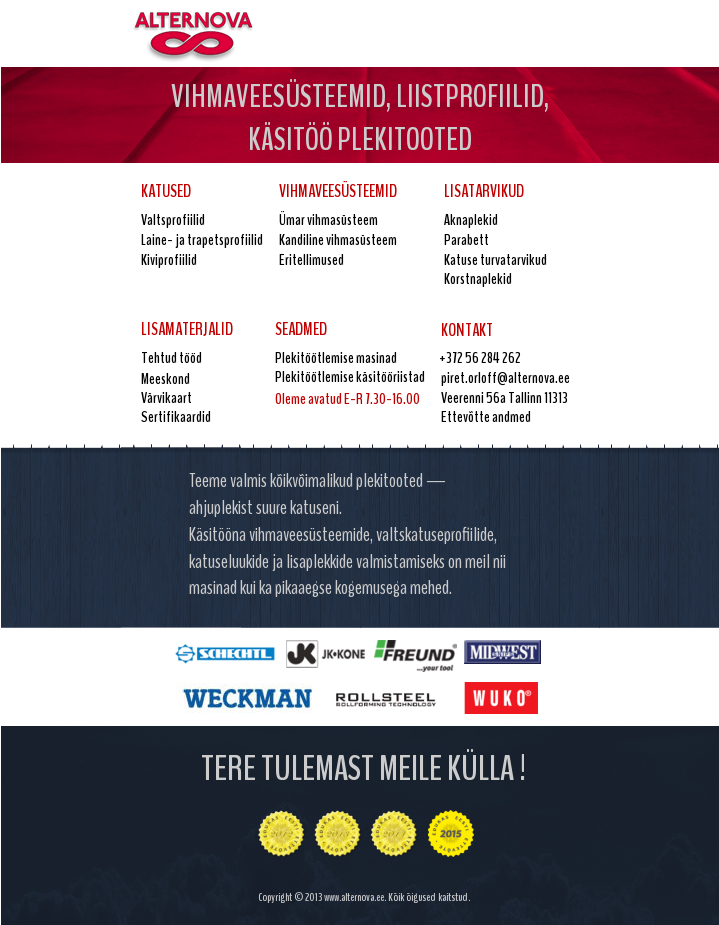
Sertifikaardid (176, 417)
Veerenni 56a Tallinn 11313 (504, 398)
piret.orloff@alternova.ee (505, 378)
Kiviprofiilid (169, 260)
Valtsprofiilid (173, 220)
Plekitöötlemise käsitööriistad (350, 377)
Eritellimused (311, 260)
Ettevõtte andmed (486, 417)
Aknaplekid (471, 220)
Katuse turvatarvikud (495, 260)
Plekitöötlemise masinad (336, 358)
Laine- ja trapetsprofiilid (202, 240)
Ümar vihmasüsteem (328, 220)
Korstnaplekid (478, 279)
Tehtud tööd (171, 358)
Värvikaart (166, 398)
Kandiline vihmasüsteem (338, 240)
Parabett (466, 240)
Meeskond (165, 379)
